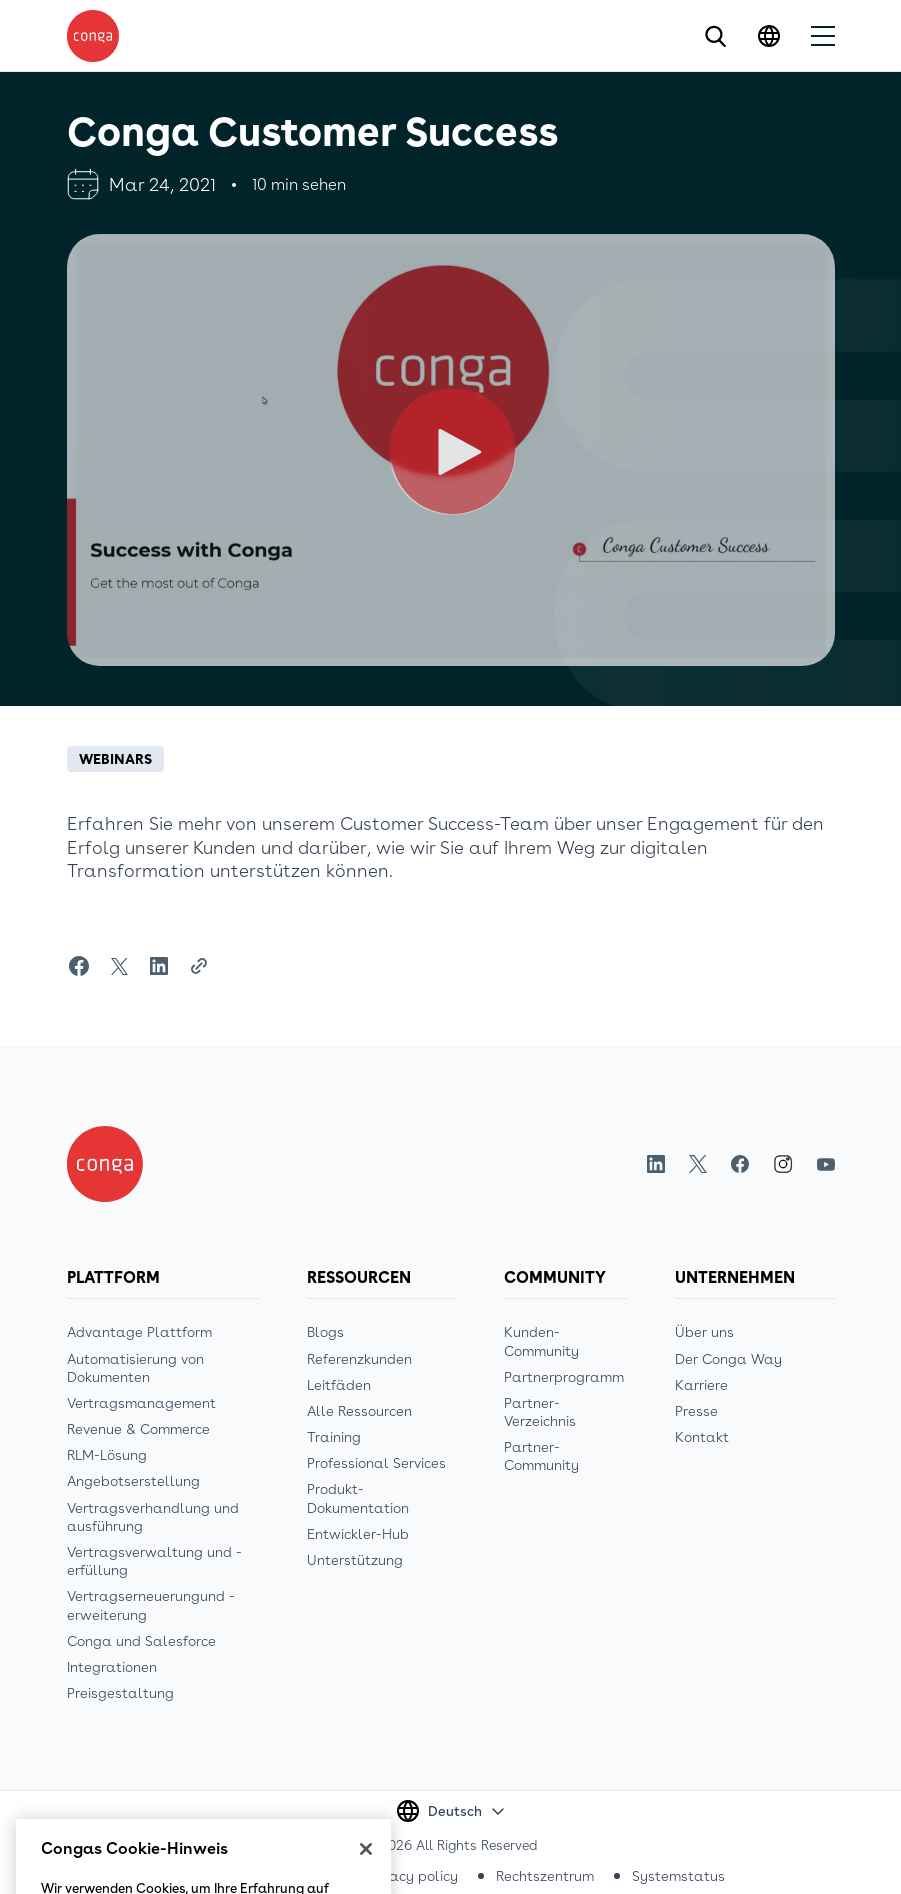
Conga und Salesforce (141, 1641)
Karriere (701, 1385)
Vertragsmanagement (141, 1403)
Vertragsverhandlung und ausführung (153, 1517)
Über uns (704, 1332)
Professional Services (376, 1463)
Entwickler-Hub (358, 1534)
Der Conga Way (728, 1359)
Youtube (826, 1164)
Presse (696, 1411)
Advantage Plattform (139, 1332)
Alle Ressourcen (359, 1411)
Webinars (115, 759)
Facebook (740, 1164)
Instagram (783, 1164)
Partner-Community (541, 1456)
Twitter (698, 1164)
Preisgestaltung (120, 1693)
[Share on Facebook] (79, 966)
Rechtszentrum (545, 1876)
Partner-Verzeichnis (540, 1412)
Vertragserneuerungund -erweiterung (151, 1605)
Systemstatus (678, 1876)
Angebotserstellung (133, 1481)
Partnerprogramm (564, 1377)
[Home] (105, 1164)
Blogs (325, 1332)
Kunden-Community (541, 1341)
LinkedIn (656, 1164)
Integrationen (112, 1667)
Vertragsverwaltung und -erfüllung (154, 1561)
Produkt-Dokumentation (358, 1498)
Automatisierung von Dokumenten (135, 1368)
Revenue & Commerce (138, 1429)
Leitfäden (339, 1385)
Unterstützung (355, 1560)
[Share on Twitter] (119, 966)
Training (334, 1437)
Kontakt (702, 1437)
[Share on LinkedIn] (159, 966)
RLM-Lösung (107, 1455)
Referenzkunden (359, 1359)
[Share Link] (199, 966)
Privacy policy (412, 1876)
